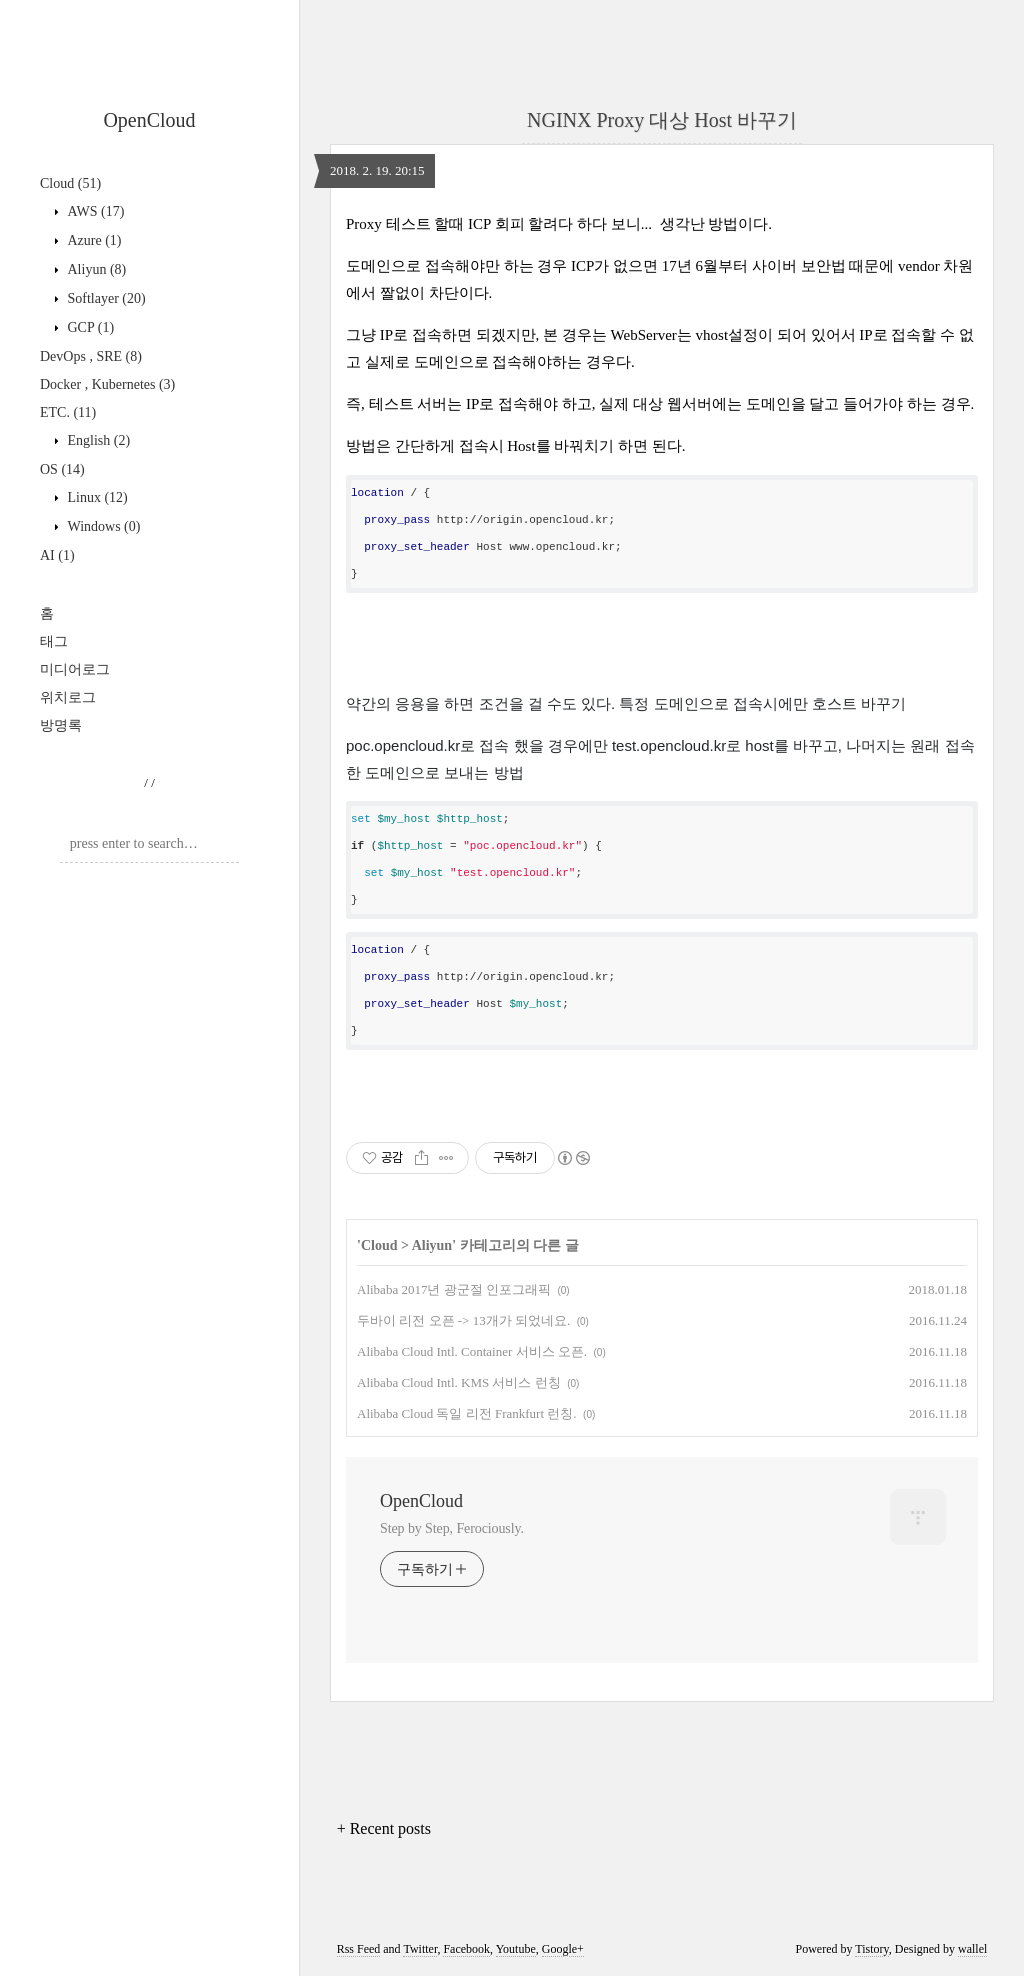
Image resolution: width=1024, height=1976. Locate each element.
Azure (93, 240)
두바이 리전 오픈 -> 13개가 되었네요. (463, 1320)
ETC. (68, 412)
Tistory (871, 1949)
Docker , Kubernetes (107, 384)
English (97, 440)
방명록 (61, 725)
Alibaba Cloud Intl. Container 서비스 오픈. (472, 1351)
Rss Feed (359, 1949)
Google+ (563, 1949)
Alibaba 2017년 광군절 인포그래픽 (454, 1289)
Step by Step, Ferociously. (452, 1528)
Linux (96, 497)
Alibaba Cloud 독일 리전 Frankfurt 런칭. (467, 1413)
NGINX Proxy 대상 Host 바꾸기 (662, 120)
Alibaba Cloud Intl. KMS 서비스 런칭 (459, 1382)
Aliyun (95, 269)
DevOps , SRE (91, 356)
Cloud (70, 183)
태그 (54, 641)
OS (62, 469)
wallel (972, 1949)
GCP (89, 327)
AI (57, 555)
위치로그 (68, 697)
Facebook (466, 1949)
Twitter (420, 1949)
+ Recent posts (384, 1828)
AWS (94, 211)
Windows (102, 526)
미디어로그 (75, 669)
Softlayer (105, 298)
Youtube (516, 1949)
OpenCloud (149, 120)
